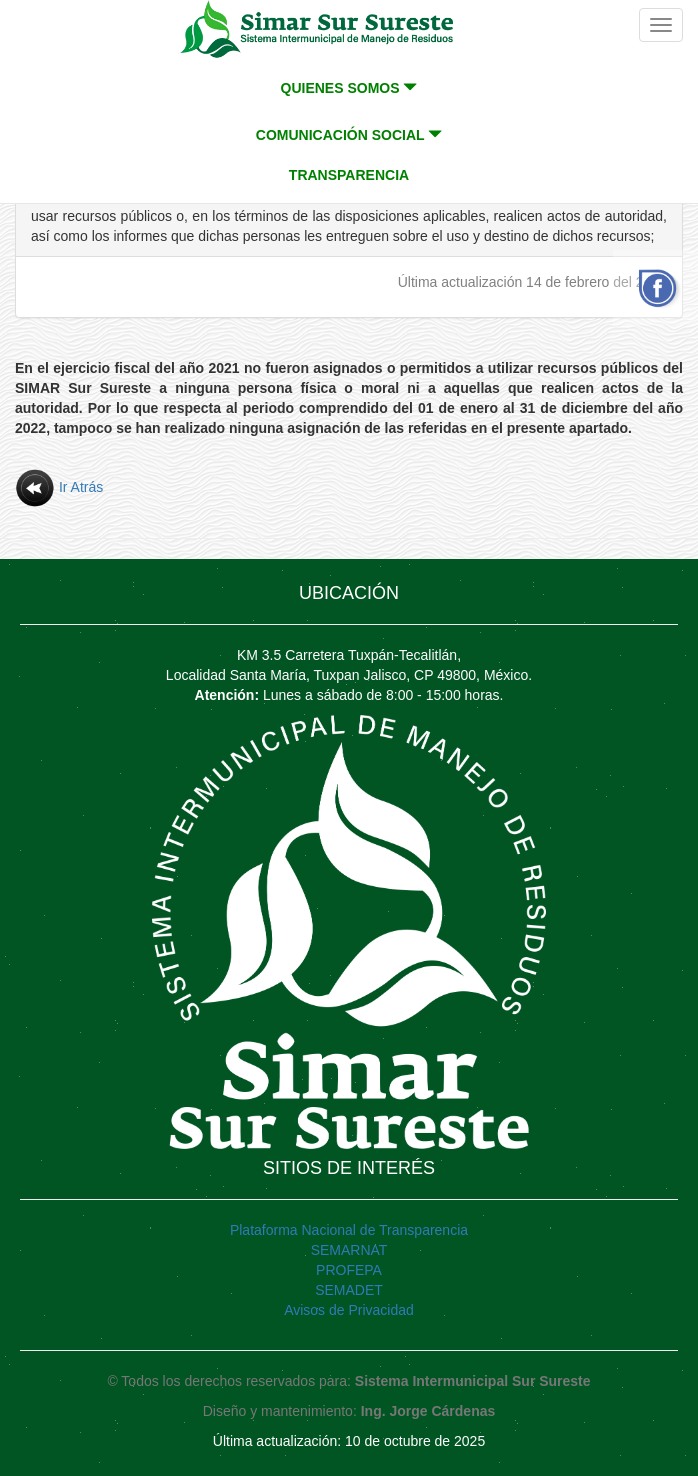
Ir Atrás (59, 487)
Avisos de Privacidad (349, 1310)
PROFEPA (349, 1270)
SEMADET (349, 1290)
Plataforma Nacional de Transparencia (349, 1230)
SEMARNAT (349, 1250)
